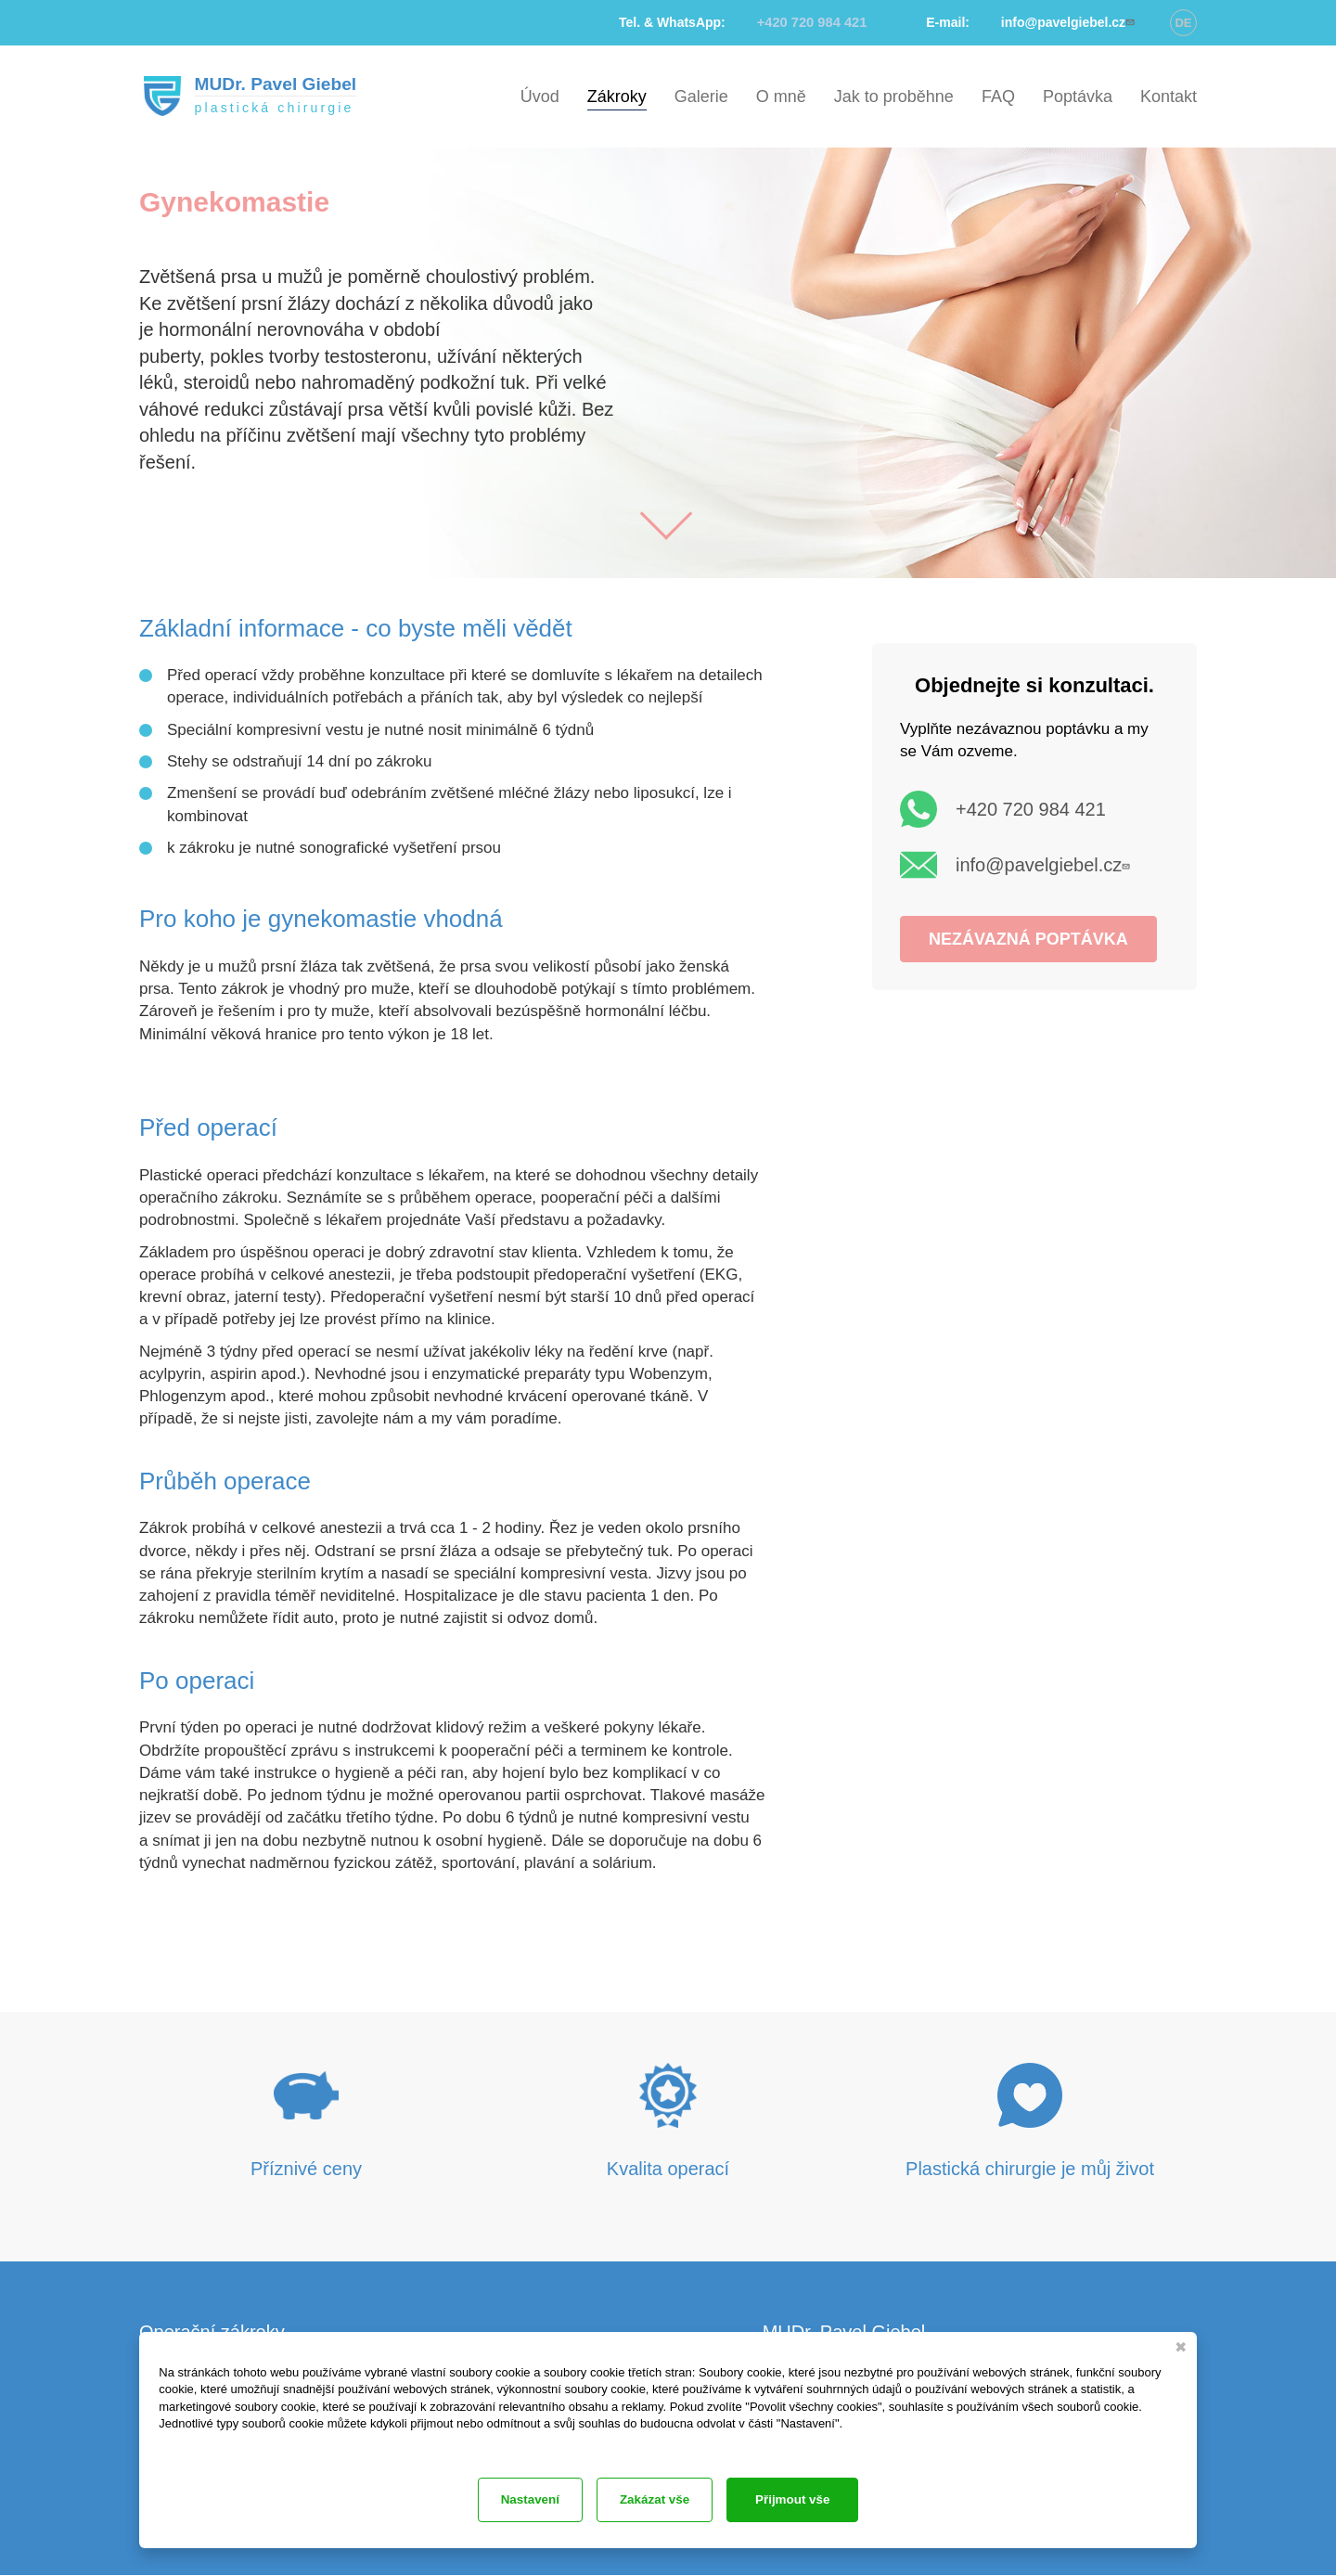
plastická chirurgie (272, 109)
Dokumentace (190, 2443)
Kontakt (1168, 96)
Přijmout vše (809, 2499)
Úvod (539, 96)
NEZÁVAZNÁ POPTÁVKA (1028, 939)
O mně (781, 96)
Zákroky (617, 96)
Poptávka (1077, 96)
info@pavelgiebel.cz (1045, 865)
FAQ (998, 96)
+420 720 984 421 (1031, 809)
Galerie (701, 96)
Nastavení (665, 2499)
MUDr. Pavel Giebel (273, 84)
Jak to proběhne (894, 96)
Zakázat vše (524, 2499)
